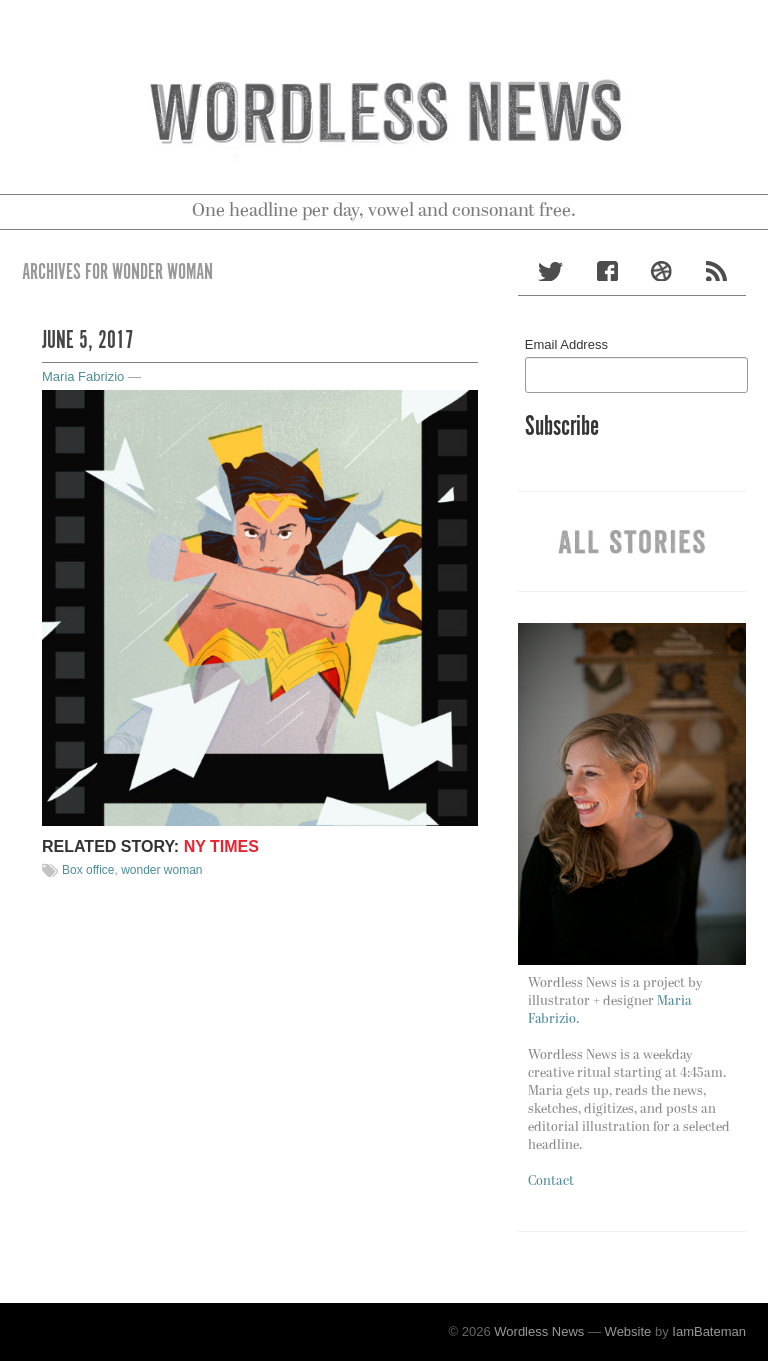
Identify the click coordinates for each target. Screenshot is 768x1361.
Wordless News (539, 1331)
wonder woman (161, 870)
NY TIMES (221, 846)
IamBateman (709, 1331)
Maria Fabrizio (83, 376)
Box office (88, 870)
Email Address (566, 344)
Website (628, 1331)
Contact (551, 1181)
